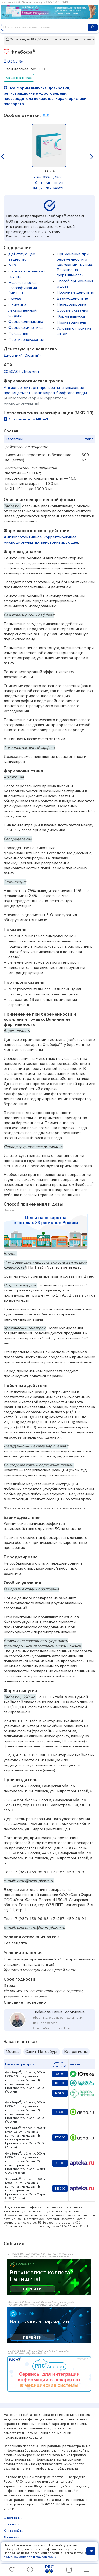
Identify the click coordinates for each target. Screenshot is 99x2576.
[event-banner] (49, 2374)
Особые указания (72, 310)
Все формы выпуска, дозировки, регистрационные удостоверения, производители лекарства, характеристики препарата (45, 96)
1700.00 (60, 2137)
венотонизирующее (59, 542)
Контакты (11, 2524)
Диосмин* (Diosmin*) (22, 355)
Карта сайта (13, 2531)
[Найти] (93, 27)
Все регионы (76, 2051)
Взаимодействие (72, 298)
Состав (14, 299)
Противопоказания (26, 339)
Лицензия (11, 2537)
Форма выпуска (71, 316)
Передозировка (71, 304)
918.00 (59, 2163)
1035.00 (60, 2083)
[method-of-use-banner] (46, 1230)
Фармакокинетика (25, 327)
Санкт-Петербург (41, 2051)
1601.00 (60, 2093)
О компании (13, 2518)
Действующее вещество (21, 256)
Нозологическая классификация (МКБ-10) (22, 288)
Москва (12, 2051)
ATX (12, 265)
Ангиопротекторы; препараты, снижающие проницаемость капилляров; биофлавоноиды (45, 395)
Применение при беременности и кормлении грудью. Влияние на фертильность (75, 264)
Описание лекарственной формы (22, 310)
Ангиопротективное (23, 537)
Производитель (71, 322)
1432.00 (60, 2189)
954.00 (59, 2112)
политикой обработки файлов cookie (30, 2557)
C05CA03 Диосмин (21, 371)
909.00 (59, 2074)
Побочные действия (75, 292)
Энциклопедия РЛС (21, 39)
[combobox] (44, 27)
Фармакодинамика (25, 321)
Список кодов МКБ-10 (27, 419)
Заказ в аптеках (19, 78)
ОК (90, 2551)
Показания (18, 333)
